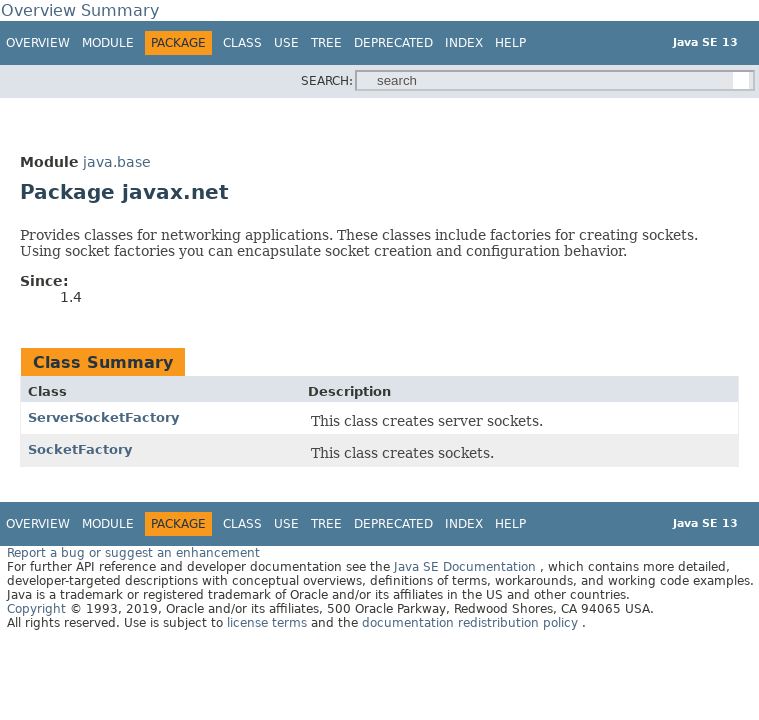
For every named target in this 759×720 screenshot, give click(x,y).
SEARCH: (327, 81)
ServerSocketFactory (103, 417)
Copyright (36, 609)
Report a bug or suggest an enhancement (133, 553)
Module (108, 43)
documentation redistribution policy (472, 623)
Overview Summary (80, 10)
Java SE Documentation (467, 567)
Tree (326, 43)
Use (286, 43)
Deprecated (393, 43)
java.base (117, 162)
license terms (269, 623)
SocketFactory (80, 449)
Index (464, 43)
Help (510, 43)
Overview (38, 43)
